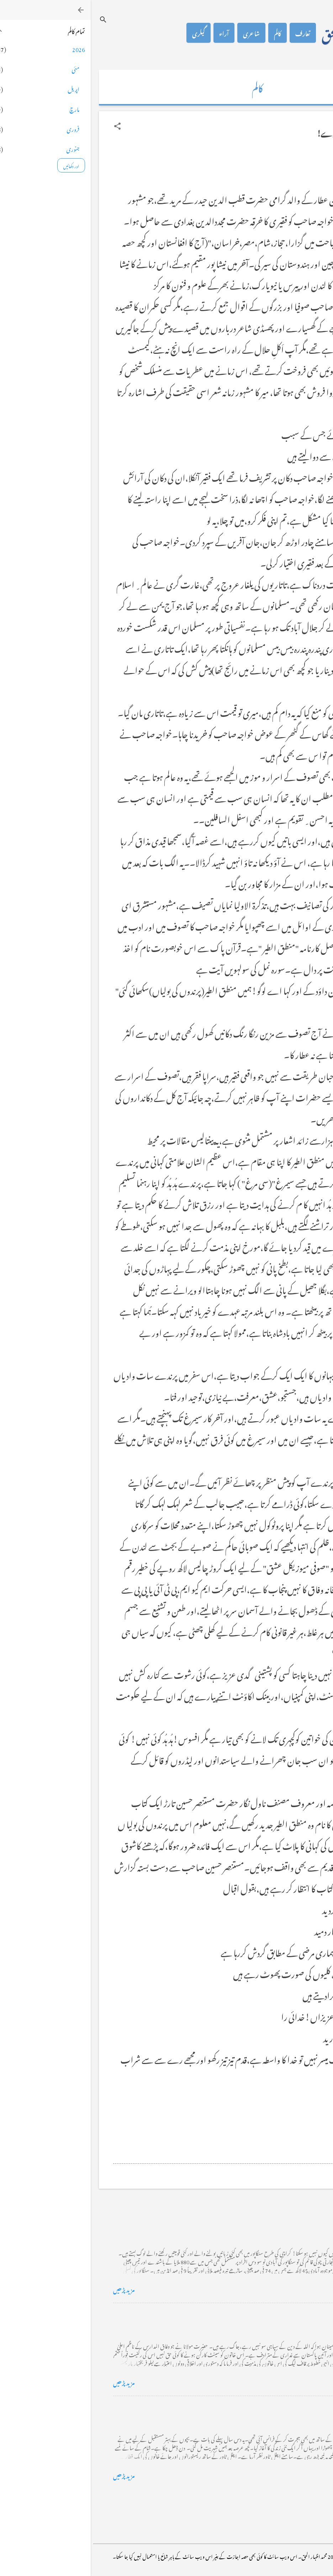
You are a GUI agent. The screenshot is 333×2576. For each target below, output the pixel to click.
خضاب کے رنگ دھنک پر (279, 2314)
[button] (26, 126)
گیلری (107, 33)
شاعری (160, 33)
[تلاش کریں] (12, 19)
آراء (133, 33)
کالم (186, 33)
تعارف (212, 33)
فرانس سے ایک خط (286, 2407)
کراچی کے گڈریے (287, 2221)
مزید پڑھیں (33, 2289)
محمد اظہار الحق (264, 33)
